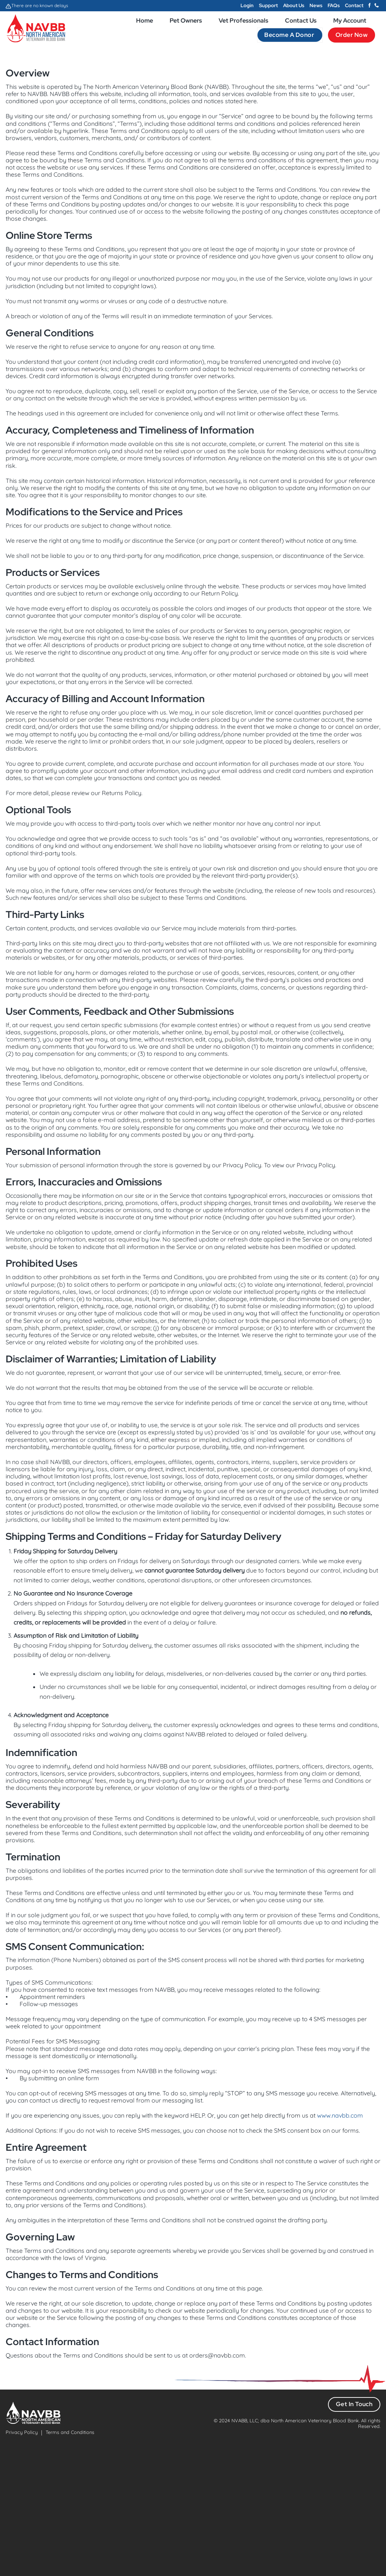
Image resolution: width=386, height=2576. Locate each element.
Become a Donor (289, 35)
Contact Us (301, 20)
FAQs (334, 5)
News (315, 5)
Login (247, 5)
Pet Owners (186, 20)
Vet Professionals (243, 20)
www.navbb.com (340, 2115)
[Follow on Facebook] (369, 5)
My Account (349, 20)
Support (268, 5)
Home (144, 20)
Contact (354, 5)
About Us (293, 5)
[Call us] (376, 5)
